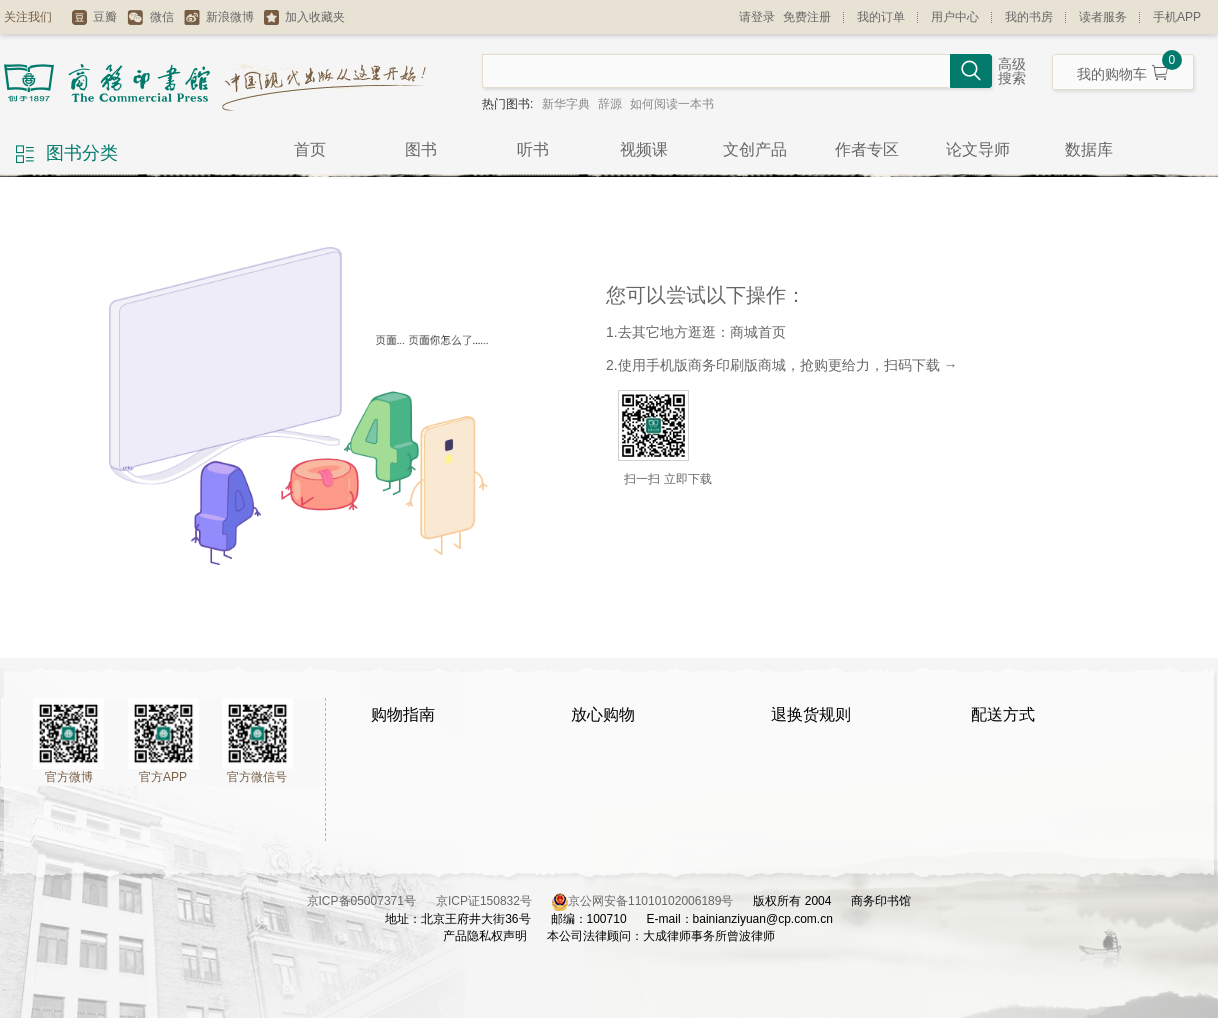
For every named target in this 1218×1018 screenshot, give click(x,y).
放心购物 (603, 714)
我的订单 (881, 17)
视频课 (644, 149)
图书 (421, 149)
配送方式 (1003, 714)
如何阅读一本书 (672, 104)
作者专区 (867, 149)
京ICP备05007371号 (371, 901)
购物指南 (403, 714)
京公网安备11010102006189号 (650, 901)
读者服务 (1103, 17)
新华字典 (566, 104)
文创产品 (755, 149)
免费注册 (807, 17)
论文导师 (978, 149)
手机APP (1177, 17)
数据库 (1089, 149)
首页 (310, 149)
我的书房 (1029, 17)
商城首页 (758, 332)
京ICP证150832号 (494, 901)
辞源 (610, 104)
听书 (533, 149)
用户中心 (955, 17)
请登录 (757, 17)
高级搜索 (1012, 71)
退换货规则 (811, 714)
